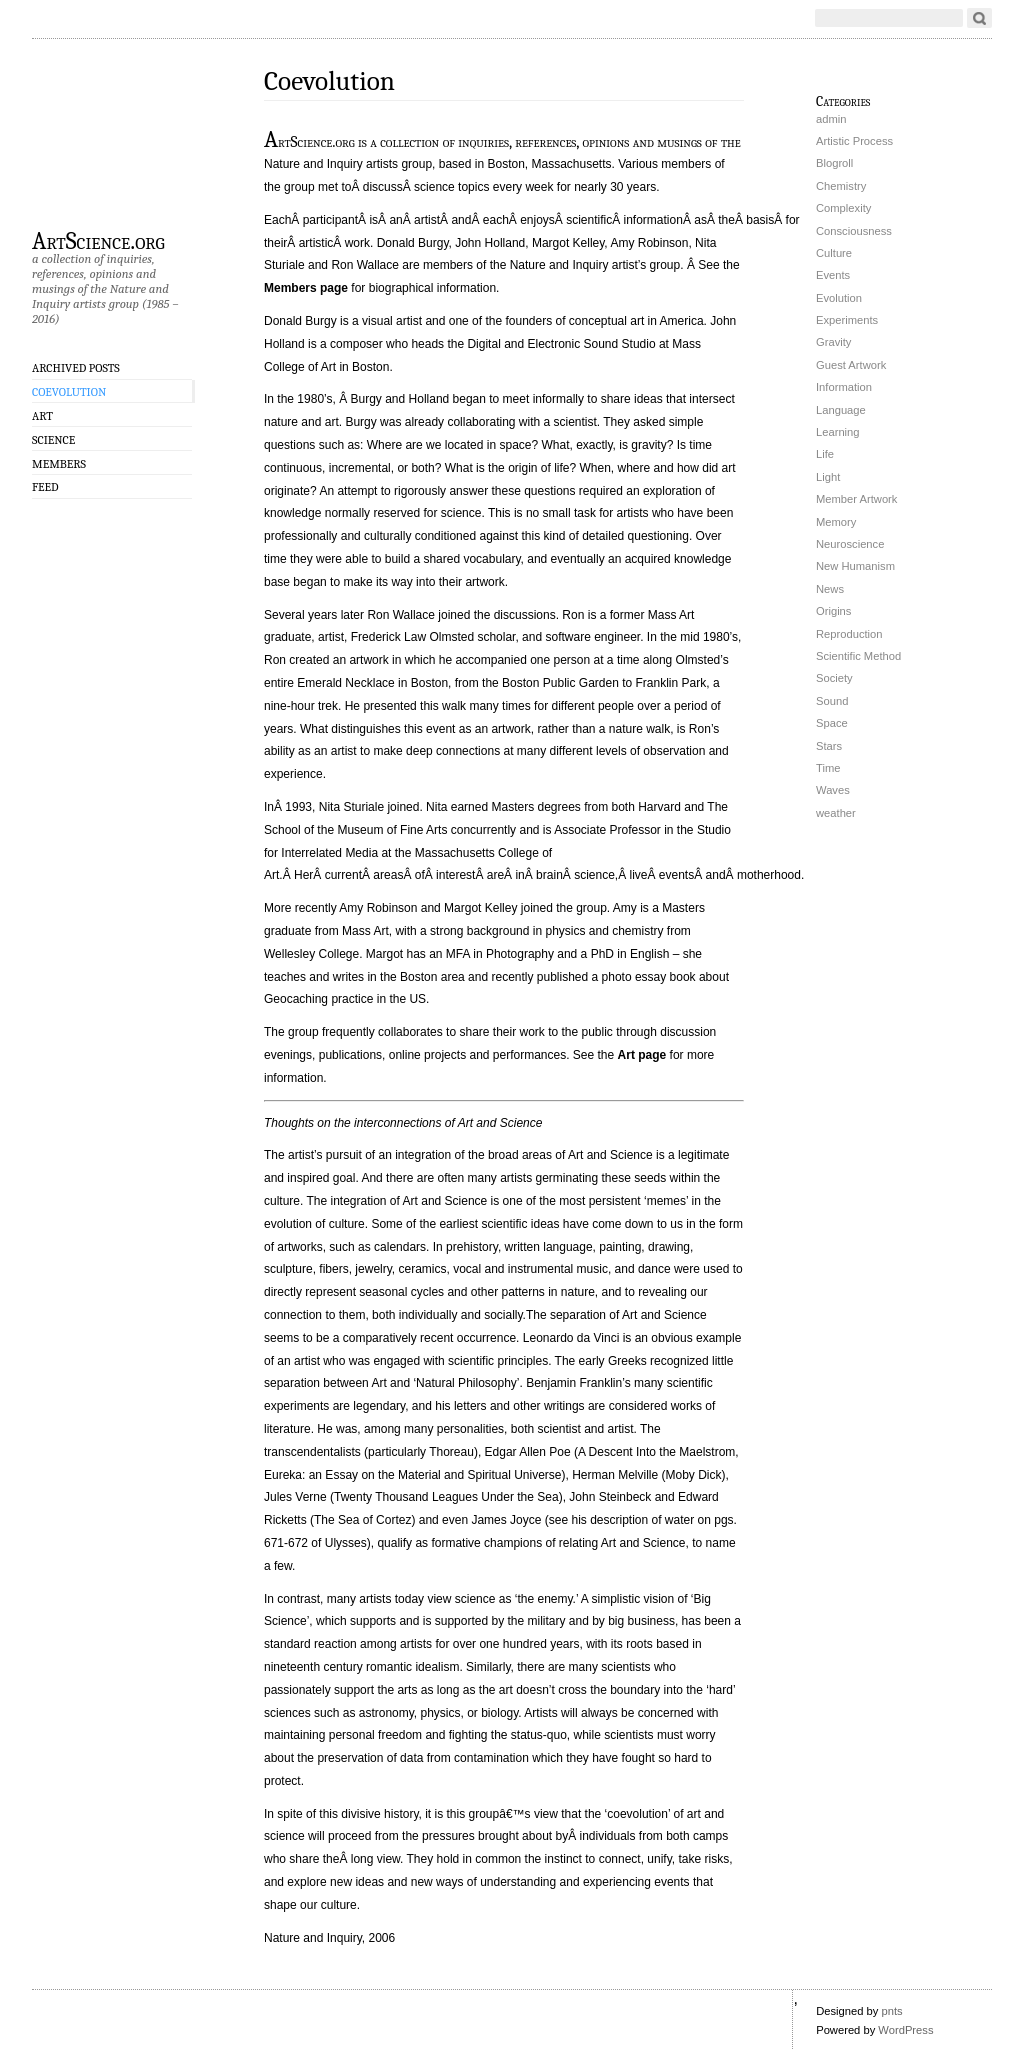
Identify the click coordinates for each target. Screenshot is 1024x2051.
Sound (832, 701)
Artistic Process (854, 141)
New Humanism (855, 566)
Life (825, 454)
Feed (45, 487)
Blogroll (834, 163)
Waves (833, 790)
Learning (838, 432)
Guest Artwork (851, 365)
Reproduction (849, 634)
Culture (834, 253)
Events (833, 275)
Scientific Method (858, 656)
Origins (833, 611)
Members (59, 464)
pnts (891, 2011)
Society (834, 678)
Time (828, 768)
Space (832, 723)
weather (836, 813)
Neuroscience (850, 544)
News (830, 589)
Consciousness (854, 231)
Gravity (833, 342)
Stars (829, 746)
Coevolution (69, 392)
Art (42, 416)
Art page (642, 1055)
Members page (306, 288)
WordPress (905, 2030)
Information (844, 387)
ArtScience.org (98, 240)
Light (828, 477)
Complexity (843, 208)
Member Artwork (856, 499)
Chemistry (841, 186)
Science (53, 440)
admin (831, 119)
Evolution (839, 298)
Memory (836, 522)
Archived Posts (76, 368)
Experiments (847, 320)
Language (841, 410)
